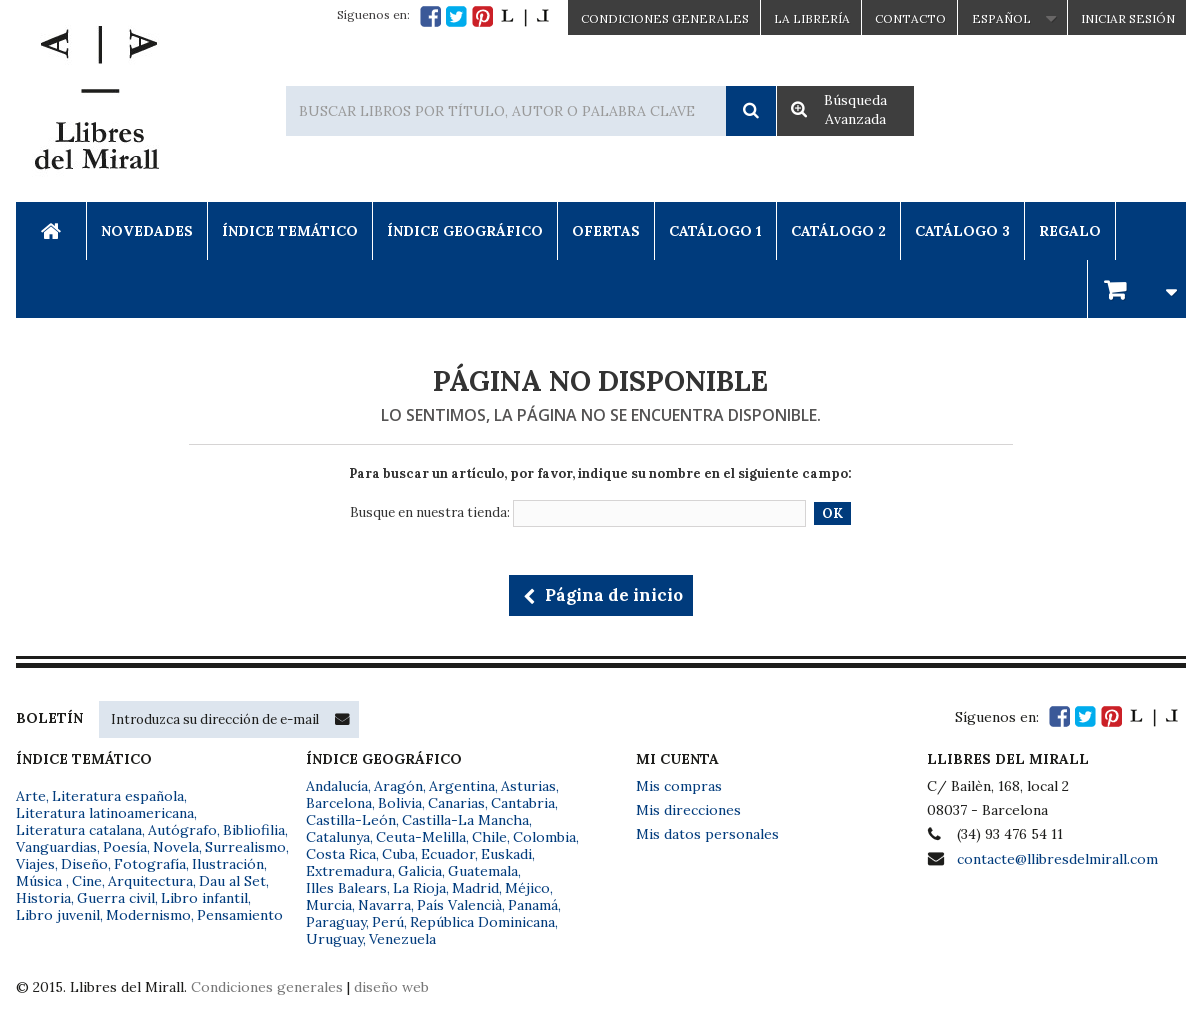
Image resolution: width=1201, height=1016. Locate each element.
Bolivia (400, 803)
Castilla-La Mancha (465, 820)
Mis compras (679, 786)
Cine (87, 881)
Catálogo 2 (838, 231)
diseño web (391, 987)
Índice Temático (290, 231)
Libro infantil (204, 898)
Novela (176, 847)
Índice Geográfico (465, 231)
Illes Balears (346, 888)
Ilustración (228, 864)
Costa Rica (341, 854)
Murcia (329, 905)
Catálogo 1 (715, 231)
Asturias (528, 786)
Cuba (398, 854)
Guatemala (483, 871)
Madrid (475, 888)
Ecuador (448, 854)
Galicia (420, 871)
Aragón (398, 786)
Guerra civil (116, 898)
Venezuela (402, 939)
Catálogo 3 (962, 231)
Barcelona (339, 803)
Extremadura (349, 871)
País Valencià (459, 905)
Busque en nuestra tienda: (430, 512)
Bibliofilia (254, 830)
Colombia (544, 837)
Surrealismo (245, 847)
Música (41, 881)
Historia (43, 898)
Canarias (456, 803)
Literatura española (118, 796)
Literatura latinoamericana (105, 813)
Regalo (1070, 231)
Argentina (462, 786)
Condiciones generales (267, 987)
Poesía (125, 847)
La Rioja (419, 888)
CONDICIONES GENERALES (665, 18)
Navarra (384, 905)
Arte (31, 796)
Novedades (147, 231)
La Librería (812, 18)
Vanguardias (56, 847)
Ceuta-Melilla (421, 837)
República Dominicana (482, 922)
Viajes (35, 864)
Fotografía (150, 864)
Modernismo (148, 915)
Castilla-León (351, 820)
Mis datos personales (707, 834)
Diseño (84, 864)
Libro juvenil (58, 915)
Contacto (910, 18)
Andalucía (337, 786)
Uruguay (334, 939)
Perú (388, 922)
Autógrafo (182, 830)
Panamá (533, 905)
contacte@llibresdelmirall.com (1057, 859)
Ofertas (606, 231)
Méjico (527, 888)
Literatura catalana (79, 830)
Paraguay (336, 922)
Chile (489, 837)
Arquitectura (150, 881)
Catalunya (338, 837)
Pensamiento (240, 915)
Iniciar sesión (1128, 18)
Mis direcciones (688, 810)
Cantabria (523, 803)
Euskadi (506, 854)
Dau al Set (232, 881)
